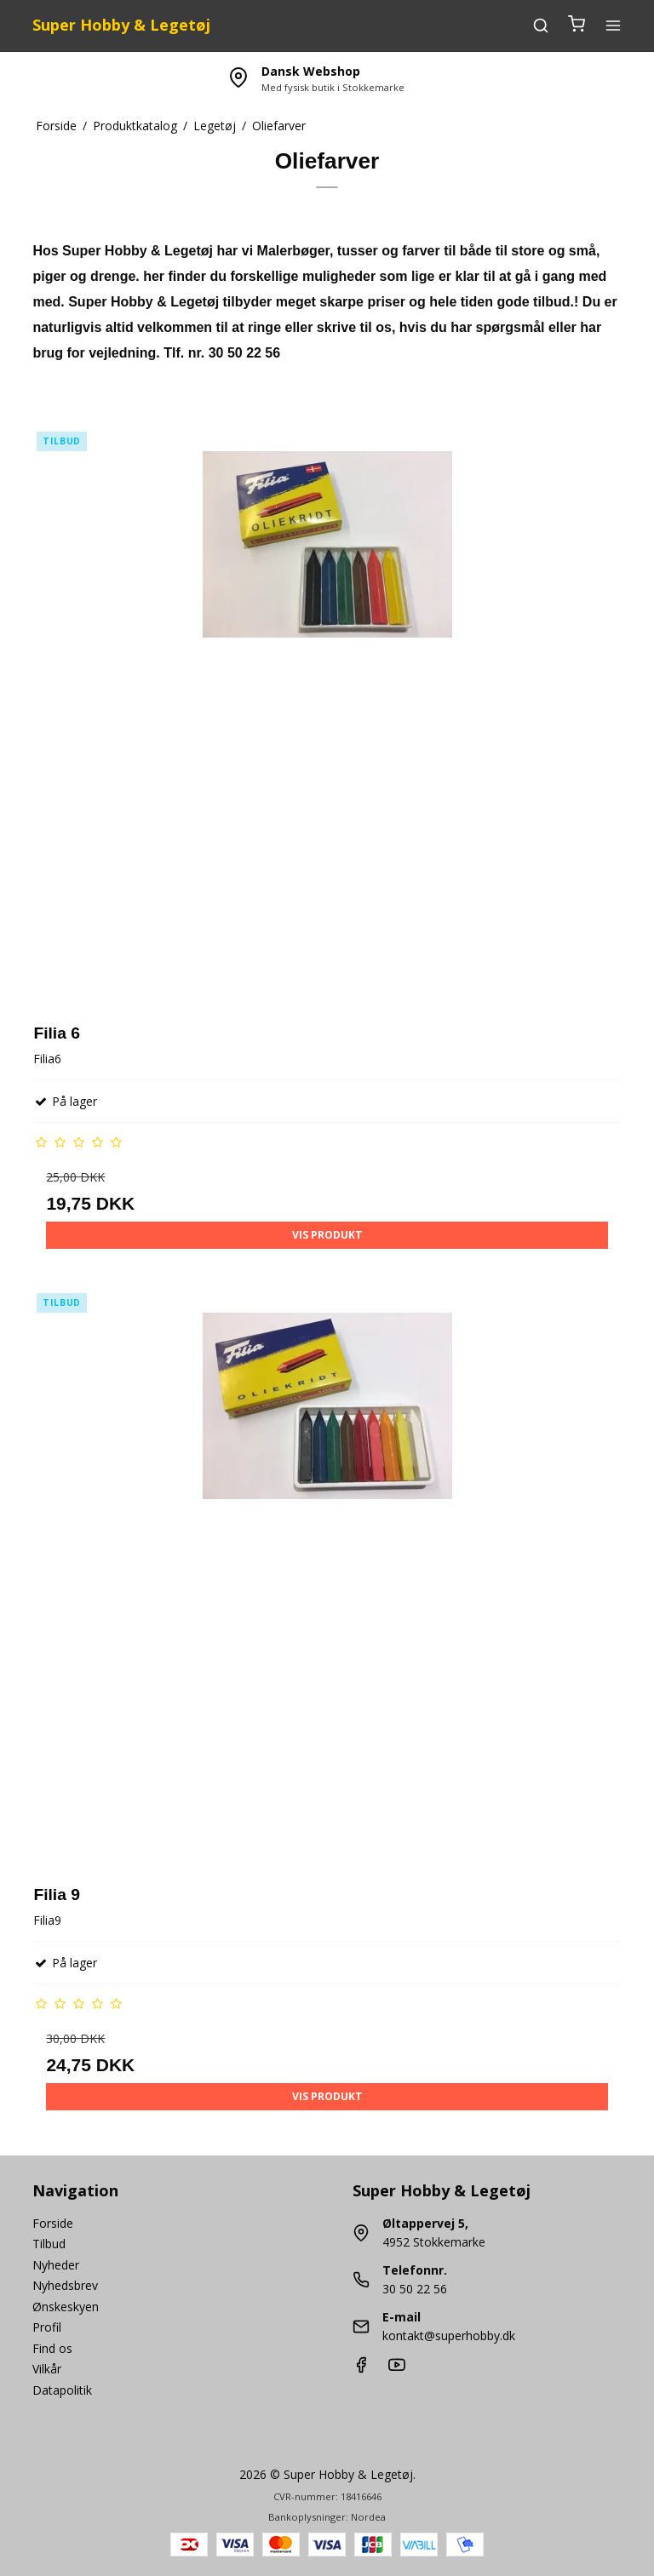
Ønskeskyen (65, 2306)
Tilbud (49, 2243)
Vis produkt (327, 1235)
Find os (52, 2348)
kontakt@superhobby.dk (448, 2335)
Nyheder (55, 2265)
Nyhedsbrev (65, 2285)
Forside (52, 2223)
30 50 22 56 (414, 2289)
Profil (46, 2327)
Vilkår (46, 2369)
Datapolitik (62, 2390)
